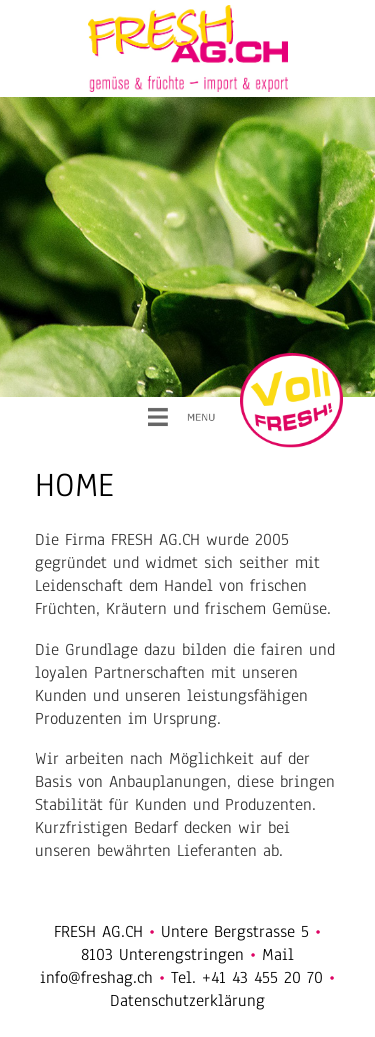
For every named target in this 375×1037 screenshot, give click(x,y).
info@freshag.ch (96, 977)
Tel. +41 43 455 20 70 (247, 977)
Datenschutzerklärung (187, 1000)
